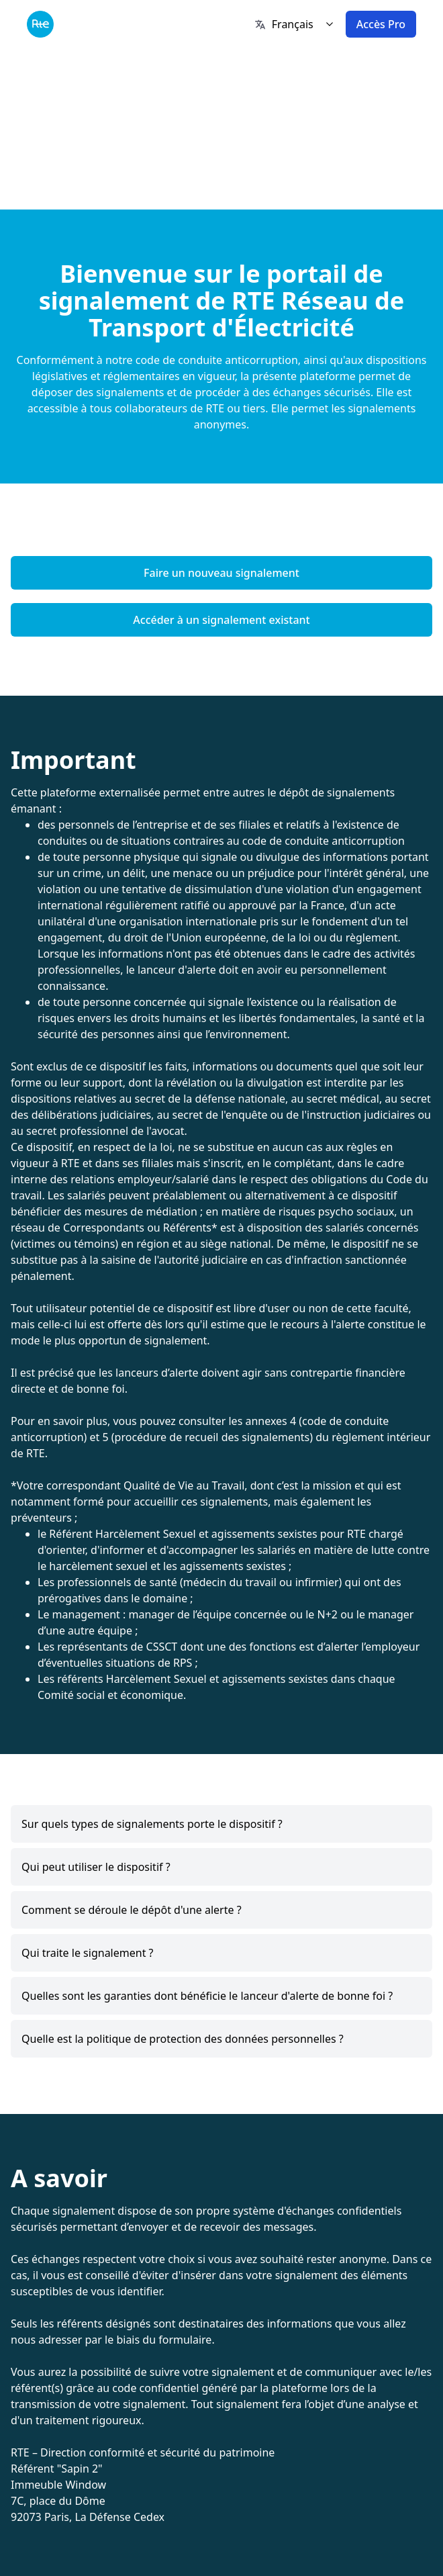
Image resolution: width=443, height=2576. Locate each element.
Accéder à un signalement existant (221, 619)
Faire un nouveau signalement (221, 572)
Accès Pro (380, 24)
